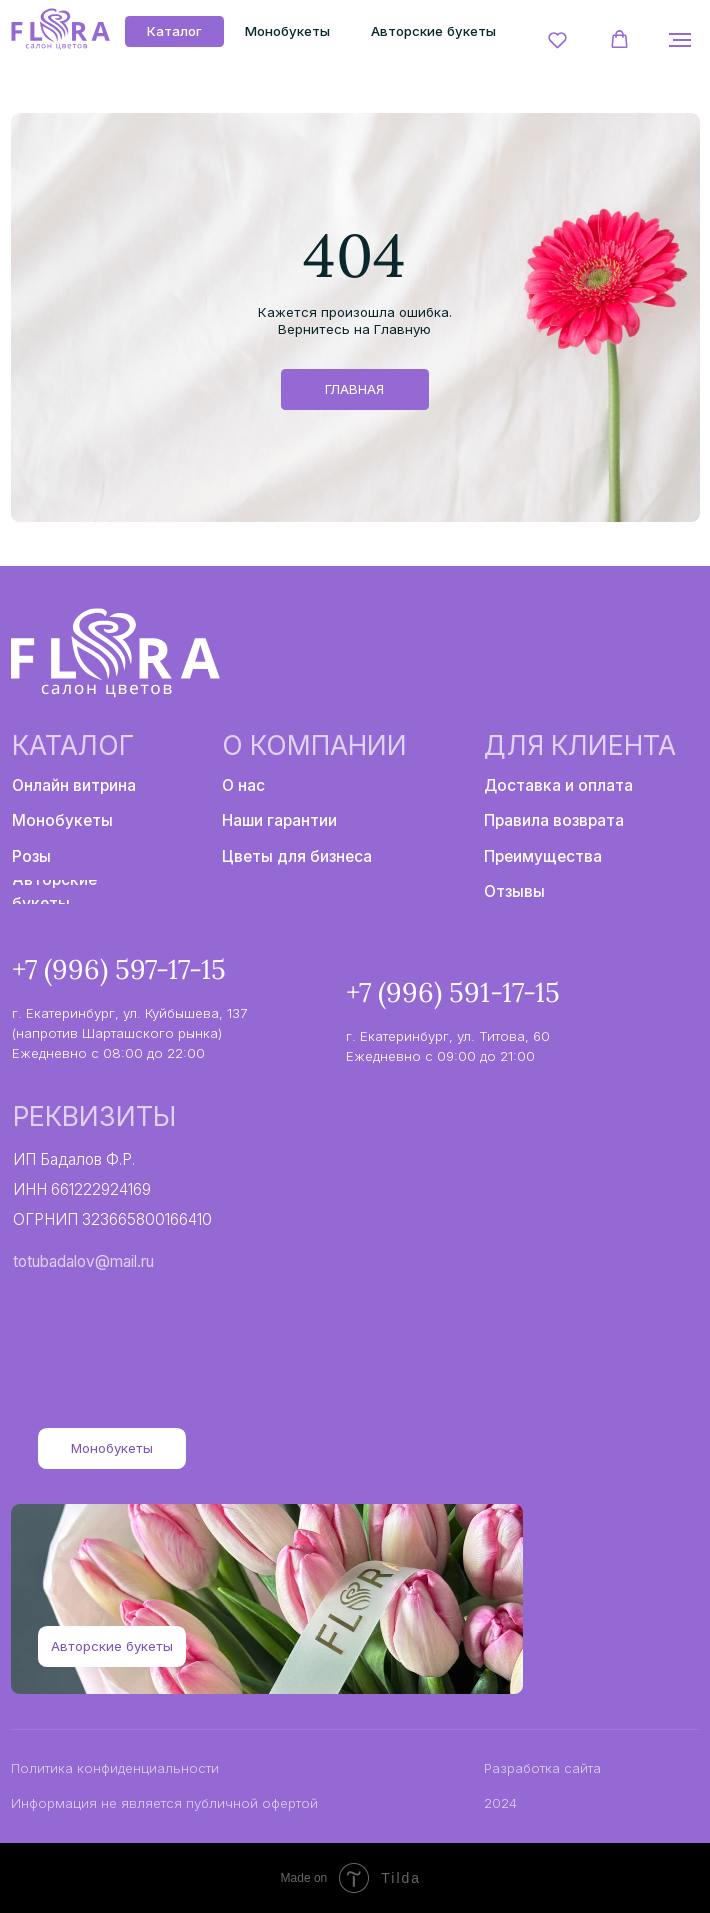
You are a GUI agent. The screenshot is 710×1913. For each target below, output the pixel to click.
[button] (557, 39)
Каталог (73, 745)
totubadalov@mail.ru (83, 1261)
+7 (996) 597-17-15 (119, 969)
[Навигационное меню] (680, 40)
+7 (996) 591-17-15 (453, 992)
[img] (59, 30)
